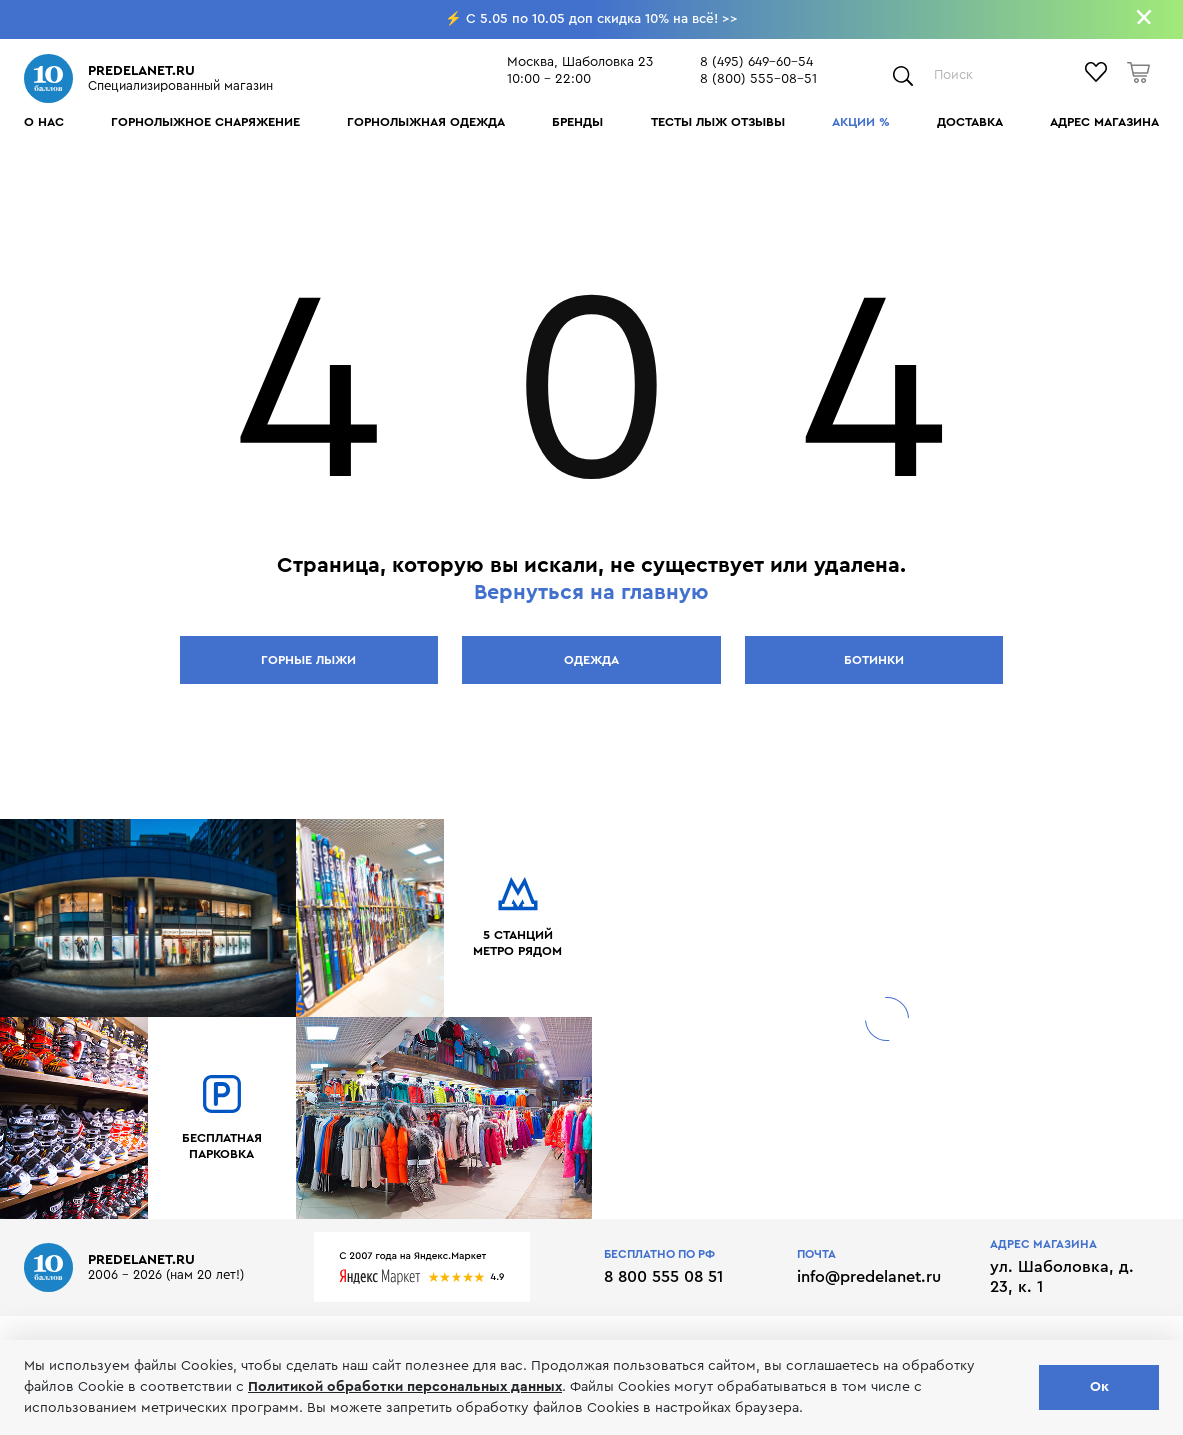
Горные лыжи (308, 660)
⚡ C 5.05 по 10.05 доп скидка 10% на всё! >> (591, 19)
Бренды (577, 122)
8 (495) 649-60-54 (756, 62)
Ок (1099, 1387)
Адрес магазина (1104, 122)
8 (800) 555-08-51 (758, 79)
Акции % (861, 122)
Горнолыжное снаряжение (205, 122)
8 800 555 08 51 (663, 1277)
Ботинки (874, 660)
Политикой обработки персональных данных (405, 1387)
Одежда (591, 660)
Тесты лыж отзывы (718, 122)
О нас (44, 122)
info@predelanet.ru (869, 1277)
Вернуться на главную (591, 592)
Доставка (970, 122)
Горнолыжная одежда (426, 122)
